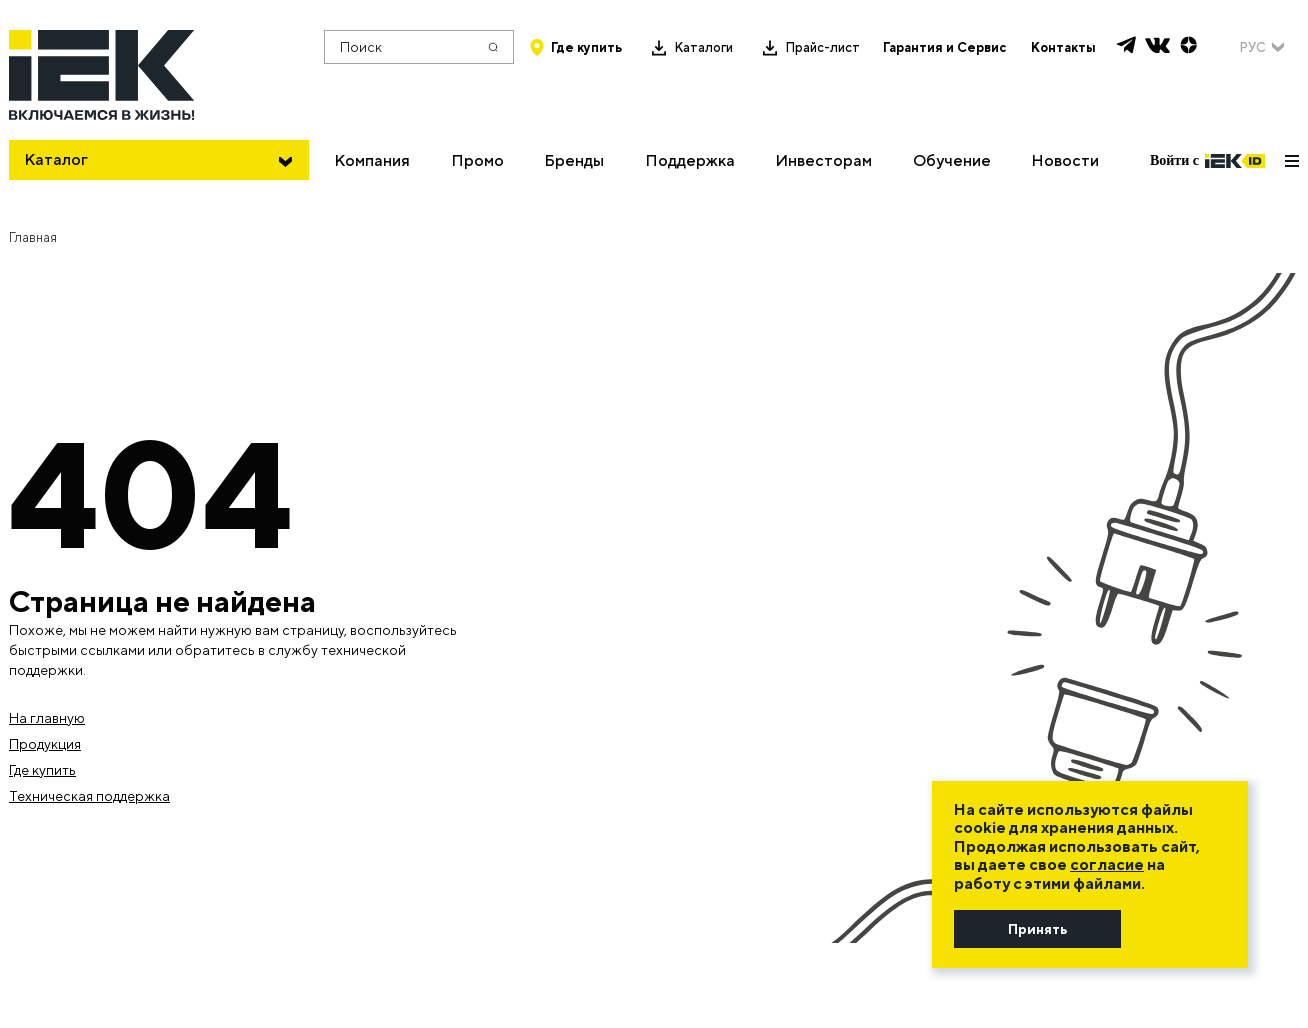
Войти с (1207, 161)
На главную (47, 718)
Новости (1065, 160)
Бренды (574, 160)
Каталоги (703, 47)
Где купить (586, 47)
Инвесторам (823, 160)
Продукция (45, 744)
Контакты (1063, 47)
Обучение (952, 160)
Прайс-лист (822, 47)
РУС (1252, 47)
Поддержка (690, 160)
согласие (1107, 864)
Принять (1037, 929)
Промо (477, 160)
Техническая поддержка (89, 796)
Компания (372, 160)
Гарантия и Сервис (944, 47)
